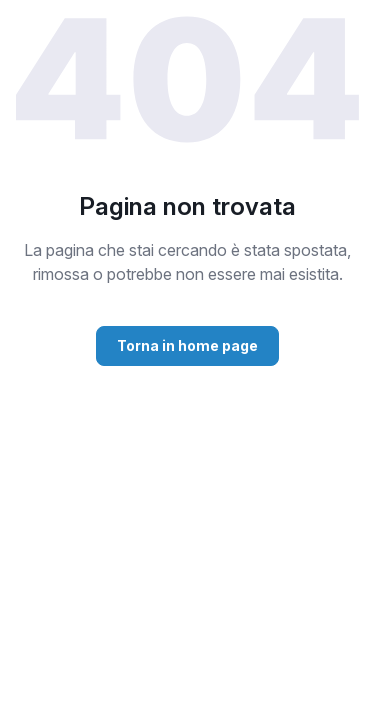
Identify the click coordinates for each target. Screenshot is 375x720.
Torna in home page (187, 345)
